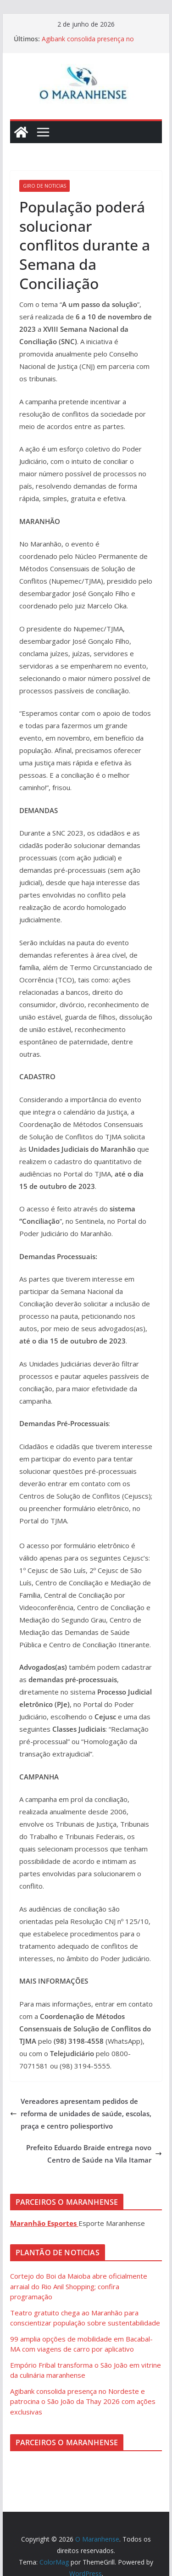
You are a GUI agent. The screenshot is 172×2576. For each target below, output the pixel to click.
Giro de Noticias (44, 186)
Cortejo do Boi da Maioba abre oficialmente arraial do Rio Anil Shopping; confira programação (78, 2286)
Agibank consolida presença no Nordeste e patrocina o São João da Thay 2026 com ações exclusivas (82, 2401)
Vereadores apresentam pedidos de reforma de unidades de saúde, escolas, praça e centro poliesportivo (80, 2113)
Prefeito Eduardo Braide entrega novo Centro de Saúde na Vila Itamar (94, 2153)
